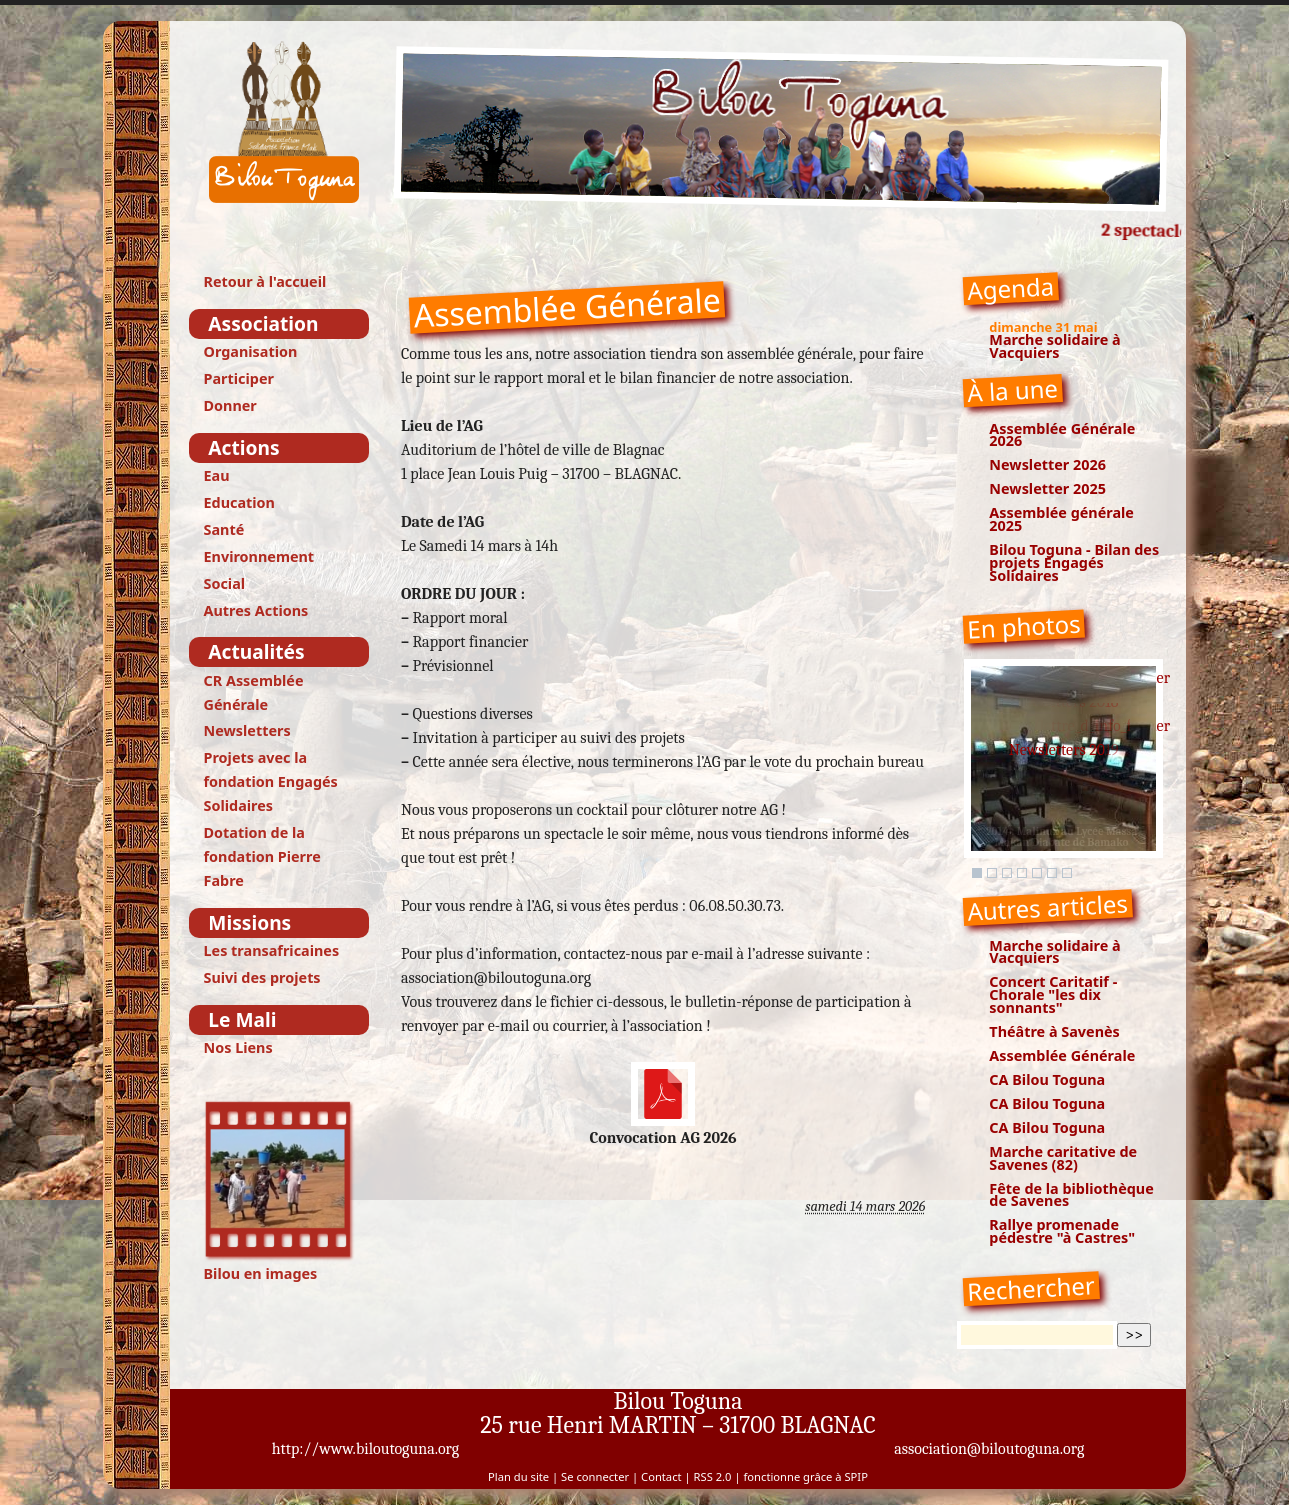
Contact (661, 1476)
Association (263, 323)
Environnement (259, 556)
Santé (224, 529)
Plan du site (518, 1476)
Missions (249, 922)
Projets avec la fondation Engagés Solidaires (271, 781)
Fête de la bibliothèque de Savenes (1071, 1195)
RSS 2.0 (713, 1476)
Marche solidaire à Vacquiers (1054, 346)
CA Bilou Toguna (1047, 1079)
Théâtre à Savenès (1054, 1031)
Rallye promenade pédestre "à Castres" (1062, 1231)
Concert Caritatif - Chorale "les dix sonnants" (1053, 994)
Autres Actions (256, 610)
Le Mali (242, 1019)
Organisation (251, 351)
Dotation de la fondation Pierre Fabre (262, 856)
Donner (230, 405)
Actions (243, 447)
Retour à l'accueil (265, 281)
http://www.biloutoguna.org (366, 1449)
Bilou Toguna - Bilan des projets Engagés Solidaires (1074, 562)
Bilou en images (279, 1191)
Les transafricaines (272, 950)
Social (225, 583)
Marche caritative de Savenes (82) (1063, 1158)
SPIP (855, 1476)
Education (239, 502)
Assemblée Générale (1062, 1055)
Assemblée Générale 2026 (1062, 435)
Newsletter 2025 (1047, 488)
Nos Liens (238, 1047)
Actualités (256, 651)
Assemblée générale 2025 (1061, 519)
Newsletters (247, 730)
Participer (239, 378)
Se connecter (595, 1476)
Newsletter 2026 (1047, 464)
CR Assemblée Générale (254, 692)
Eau (217, 475)
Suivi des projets (262, 977)
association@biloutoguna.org (989, 1449)
